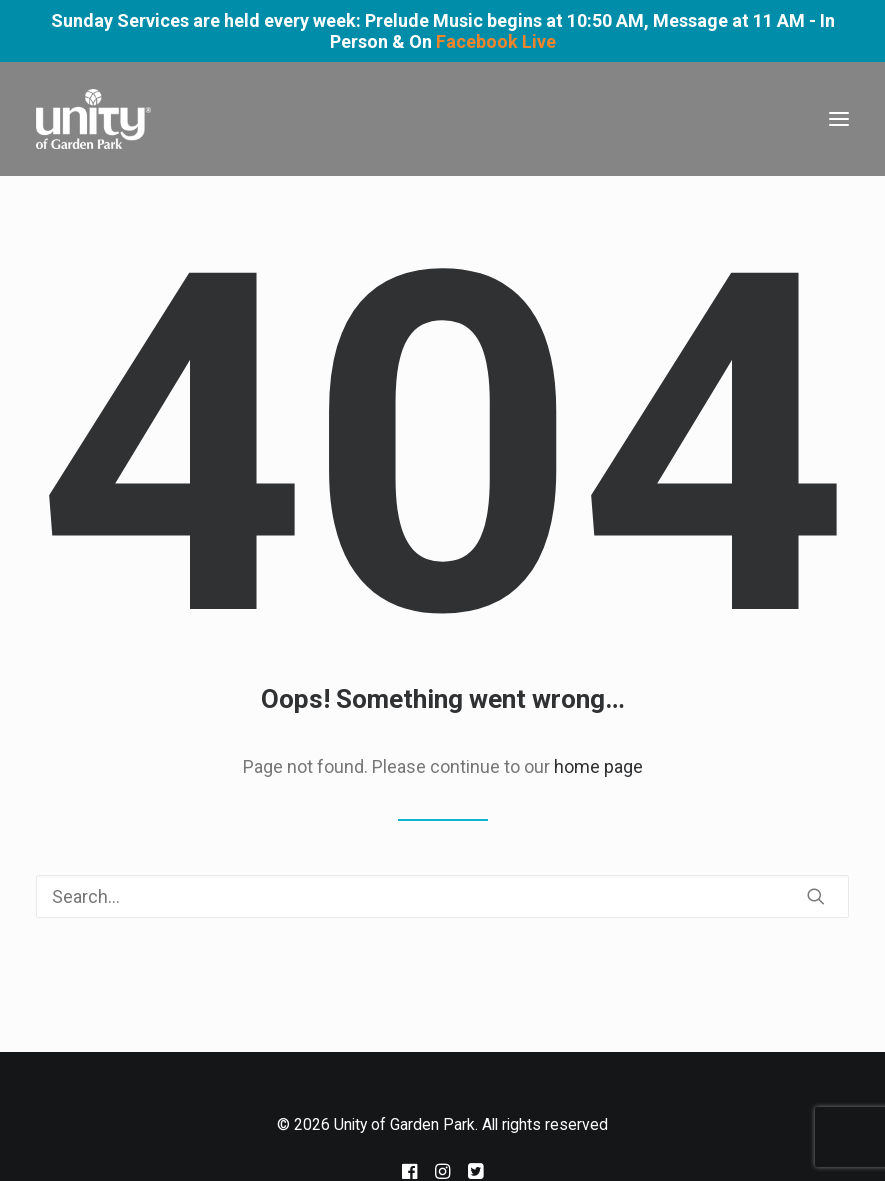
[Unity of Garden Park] (93, 119)
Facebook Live (496, 41)
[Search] (442, 896)
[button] (839, 119)
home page (598, 766)
